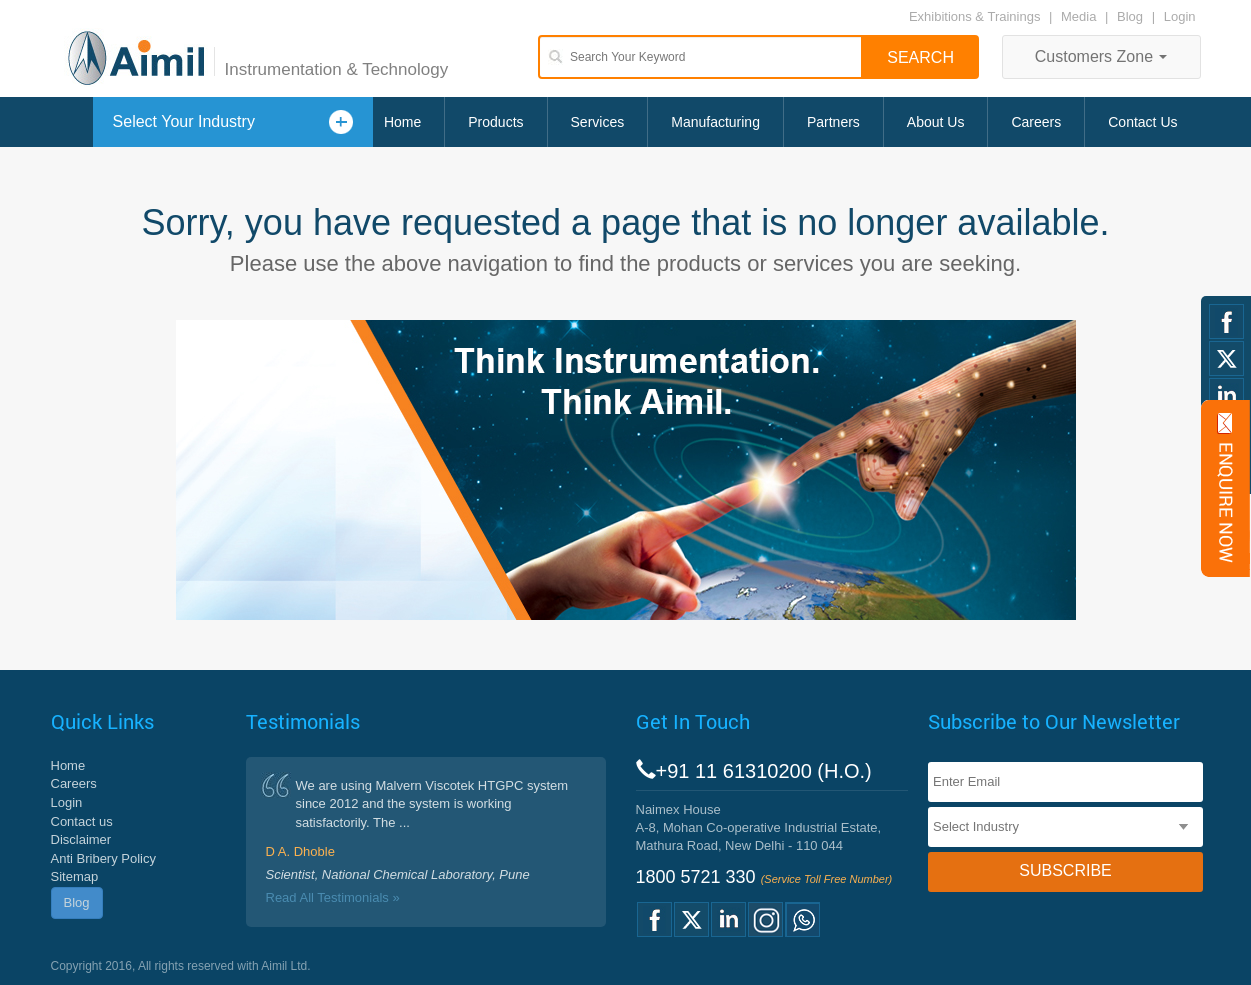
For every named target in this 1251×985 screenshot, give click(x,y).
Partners (833, 122)
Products (495, 122)
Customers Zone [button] (1101, 56)
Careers (1036, 122)
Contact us (82, 821)
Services (598, 122)
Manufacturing (715, 122)
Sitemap (75, 876)
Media (1080, 16)
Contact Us (1142, 122)
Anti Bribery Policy (103, 858)
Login (1180, 16)
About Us (936, 122)
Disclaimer (81, 839)
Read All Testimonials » (333, 897)
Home (402, 122)
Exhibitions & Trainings (975, 16)
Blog (1130, 16)
